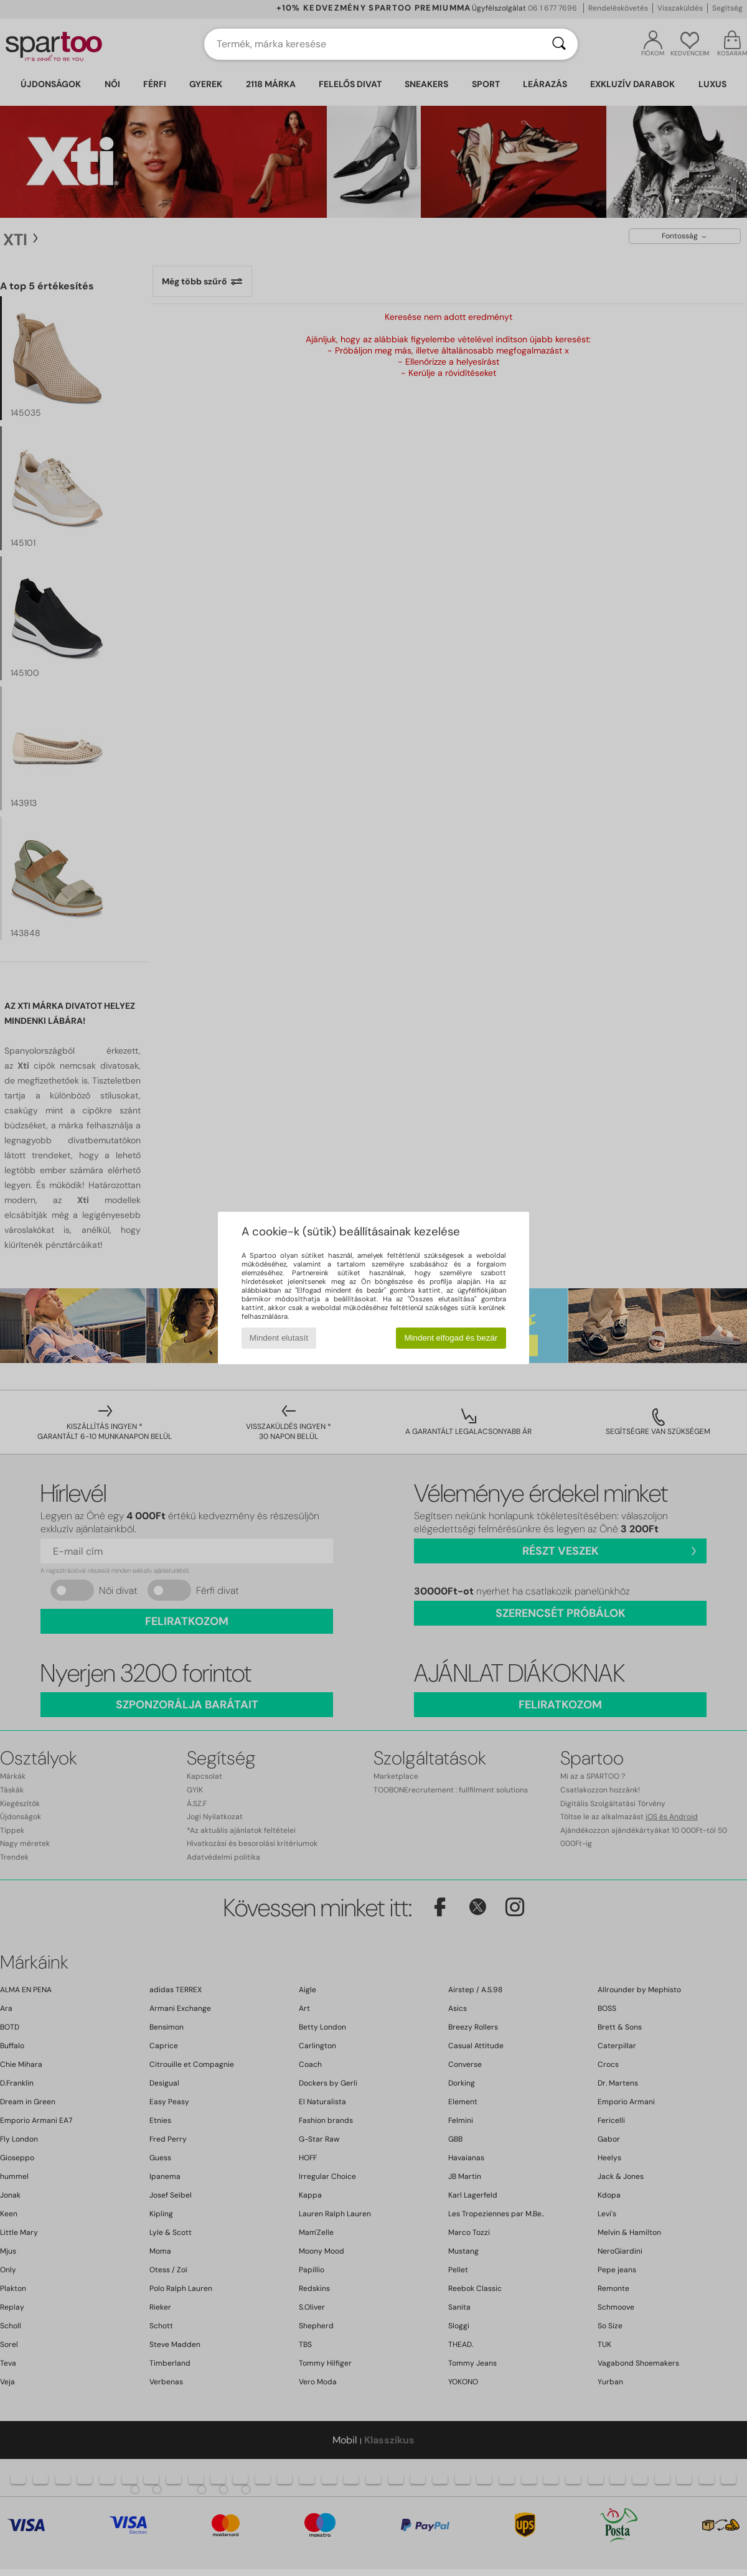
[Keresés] (559, 44)
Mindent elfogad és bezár (451, 1337)
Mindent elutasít (279, 1337)
